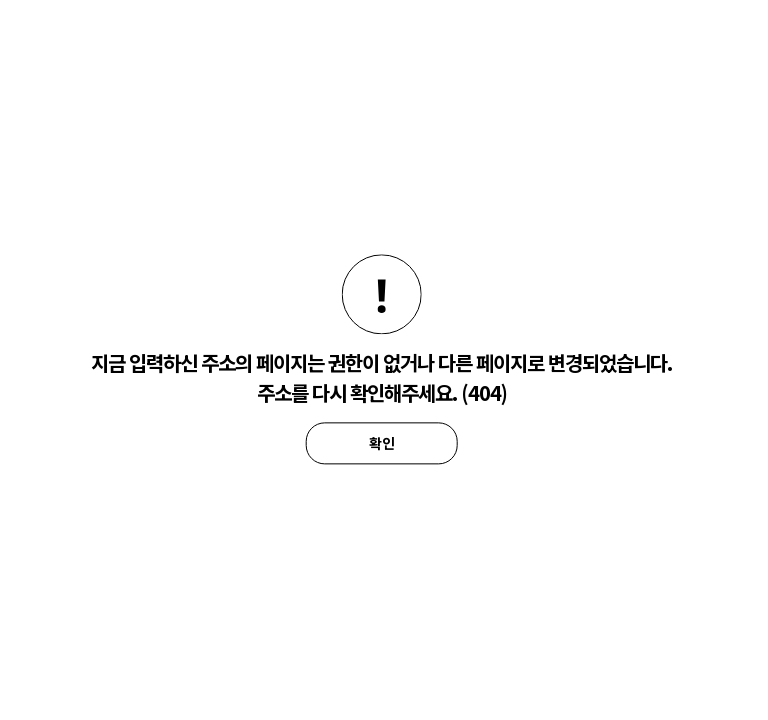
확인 (382, 443)
